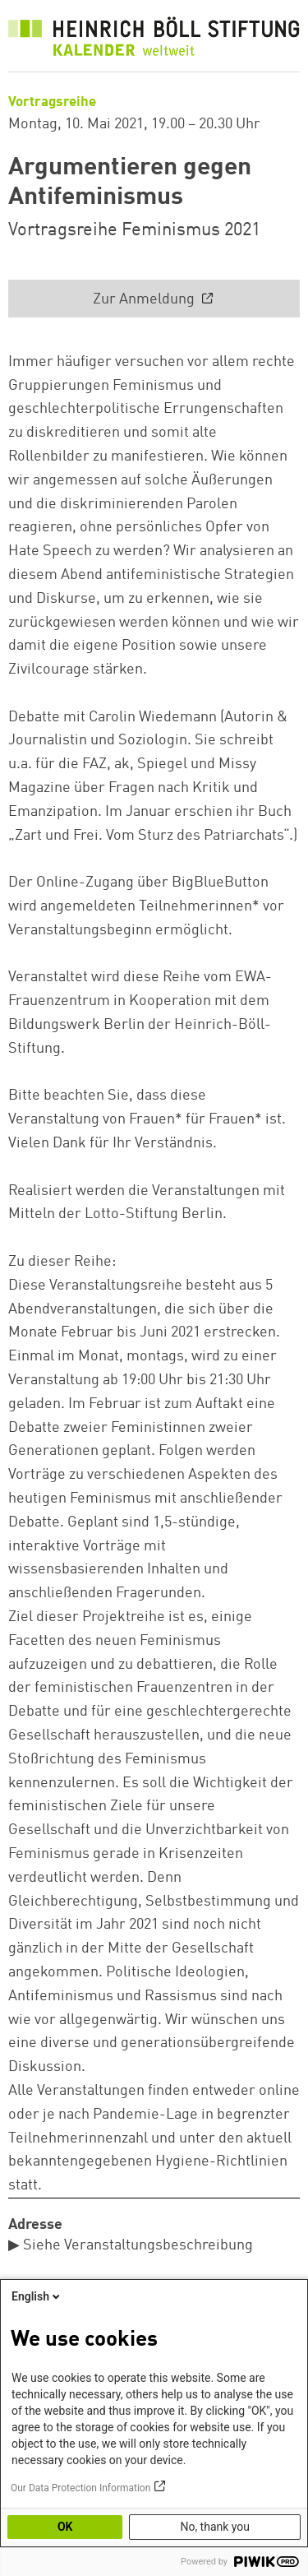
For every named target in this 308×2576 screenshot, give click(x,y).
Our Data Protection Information (80, 2488)
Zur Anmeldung (145, 299)
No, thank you (215, 2526)
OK (65, 2526)
